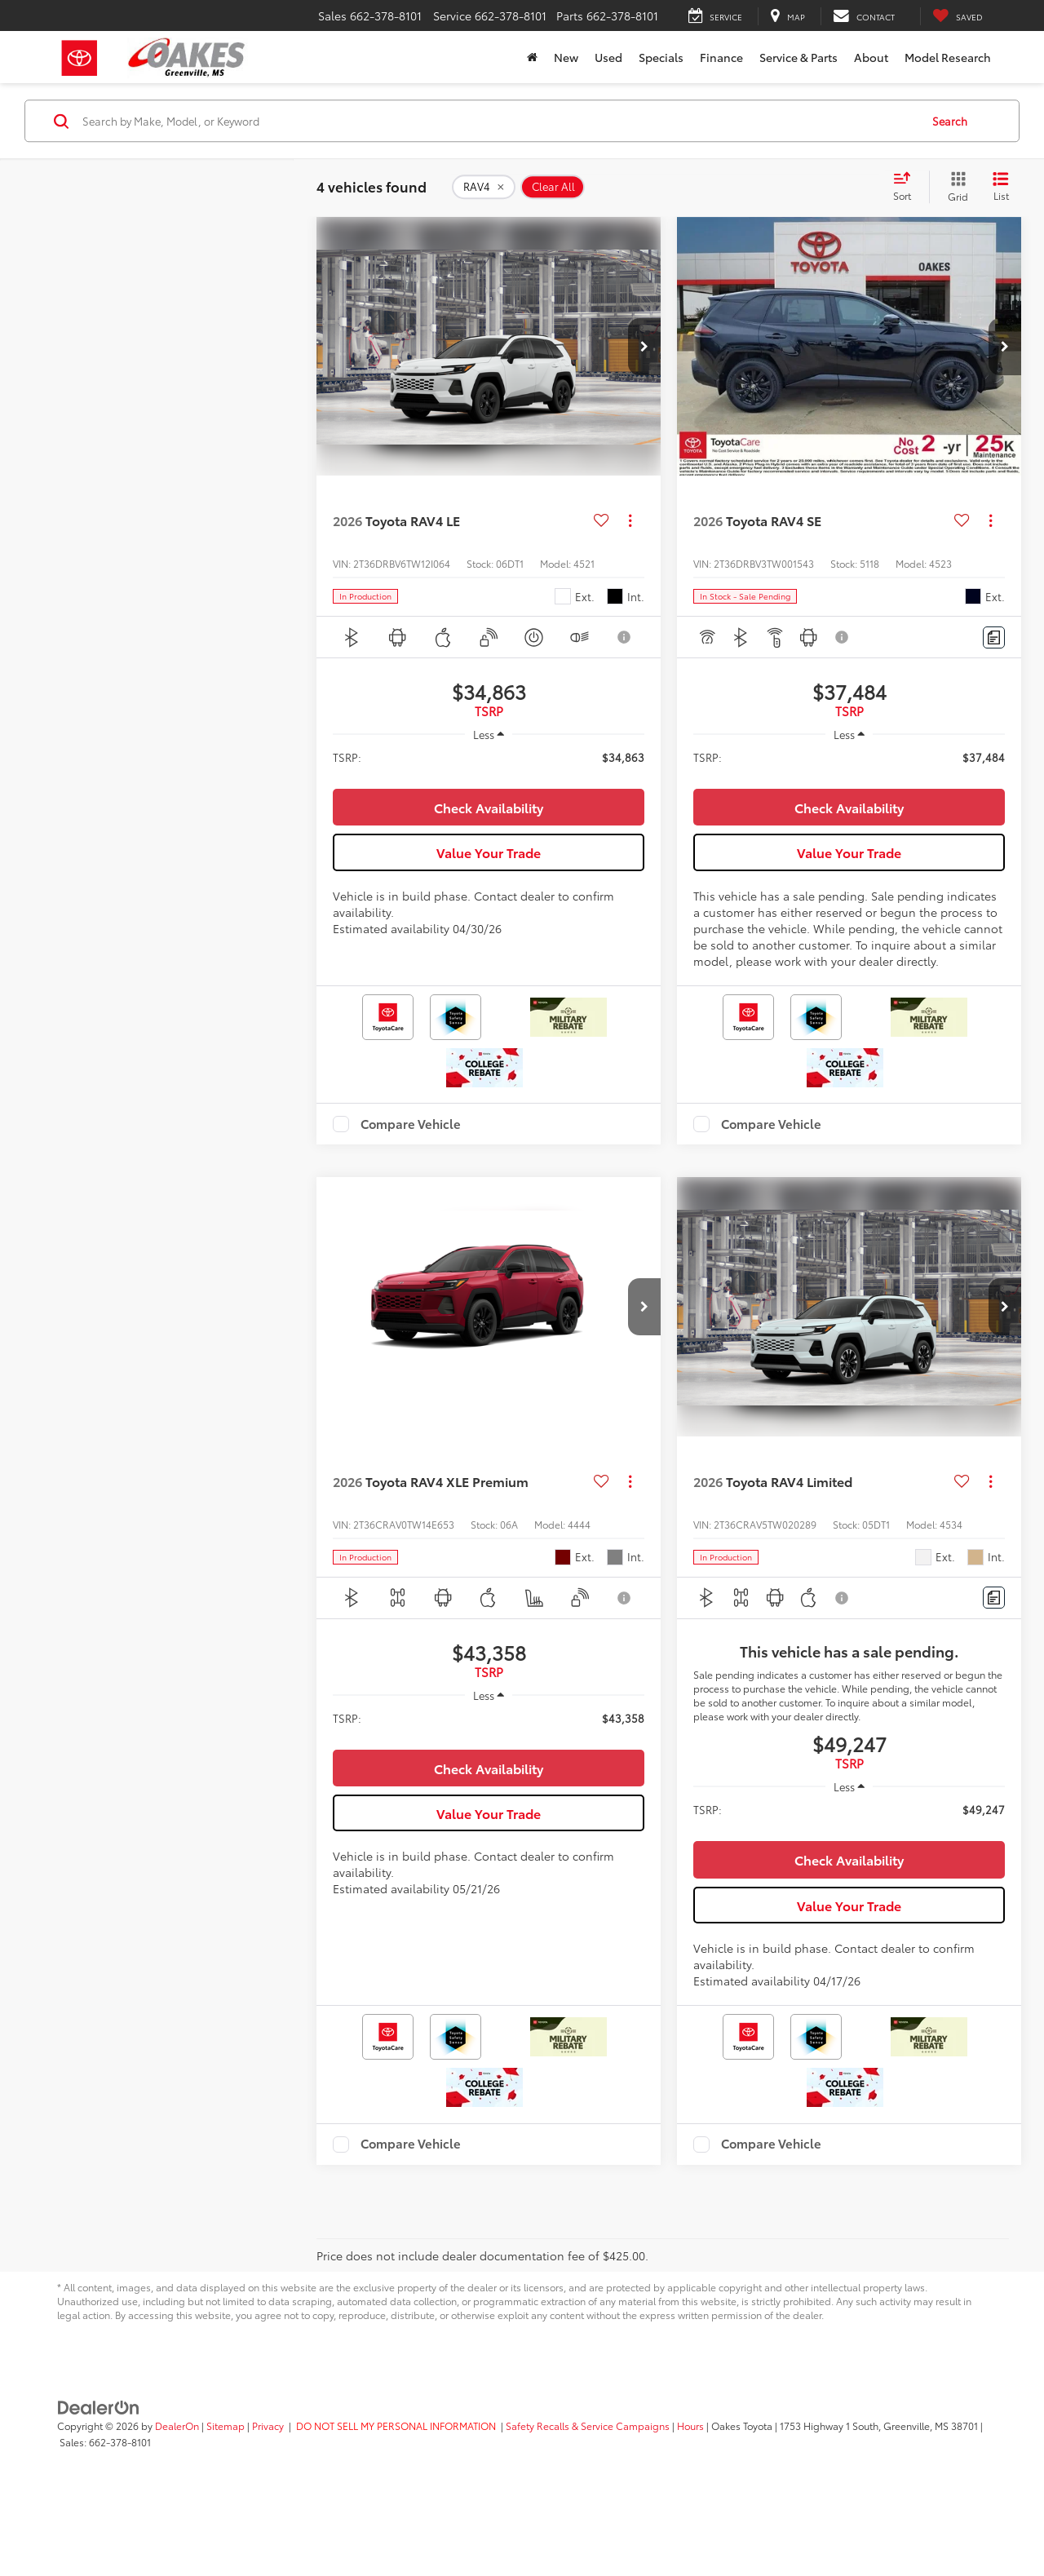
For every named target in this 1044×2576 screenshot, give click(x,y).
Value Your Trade (488, 891)
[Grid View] (954, 186)
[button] (644, 346)
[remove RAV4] (483, 187)
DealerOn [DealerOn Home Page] (177, 2504)
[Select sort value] (907, 186)
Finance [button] (721, 57)
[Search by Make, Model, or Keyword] (499, 120)
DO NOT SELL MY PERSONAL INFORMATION (396, 2504)
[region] (488, 765)
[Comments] (994, 637)
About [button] (871, 57)
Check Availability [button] (488, 846)
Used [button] (608, 57)
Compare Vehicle (411, 1163)
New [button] (566, 57)
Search (949, 120)
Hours (690, 2504)
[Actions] (630, 521)
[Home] (532, 57)
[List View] (1000, 186)
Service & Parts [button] (798, 57)
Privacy (268, 2504)
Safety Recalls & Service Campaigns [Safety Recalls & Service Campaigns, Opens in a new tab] (588, 2504)
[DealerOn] (98, 2484)
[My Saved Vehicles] (957, 16)
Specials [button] (661, 57)
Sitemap (225, 2504)
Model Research (948, 57)
